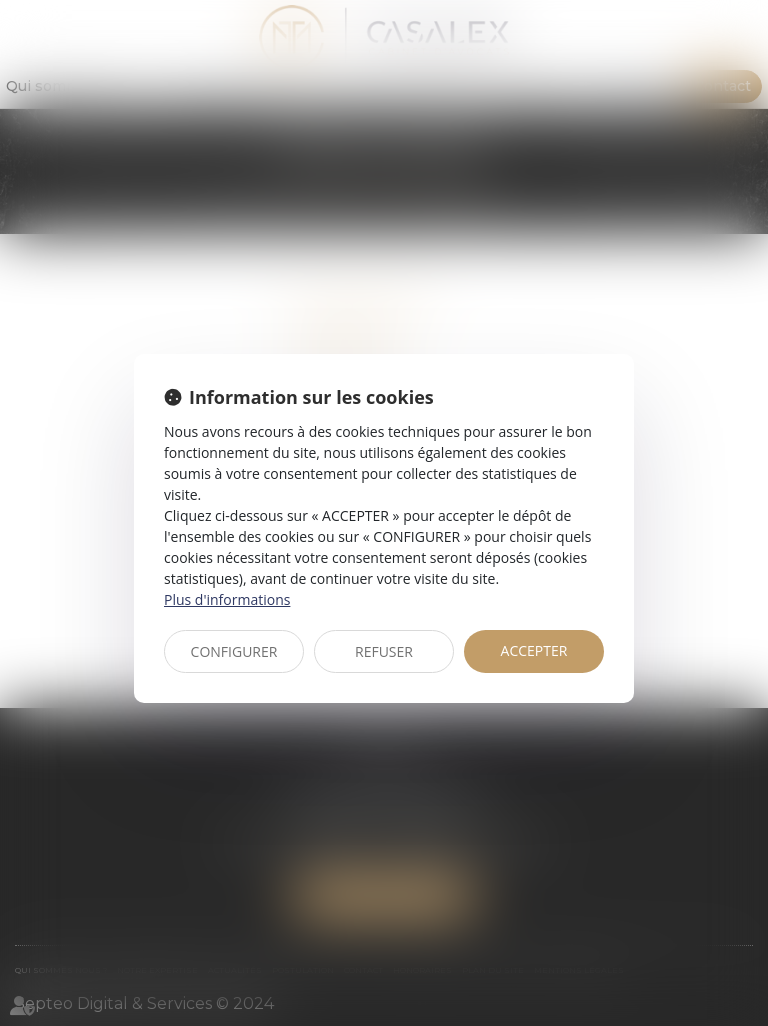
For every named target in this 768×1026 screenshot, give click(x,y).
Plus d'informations (227, 599)
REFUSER (384, 651)
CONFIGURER (234, 651)
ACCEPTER (534, 650)
